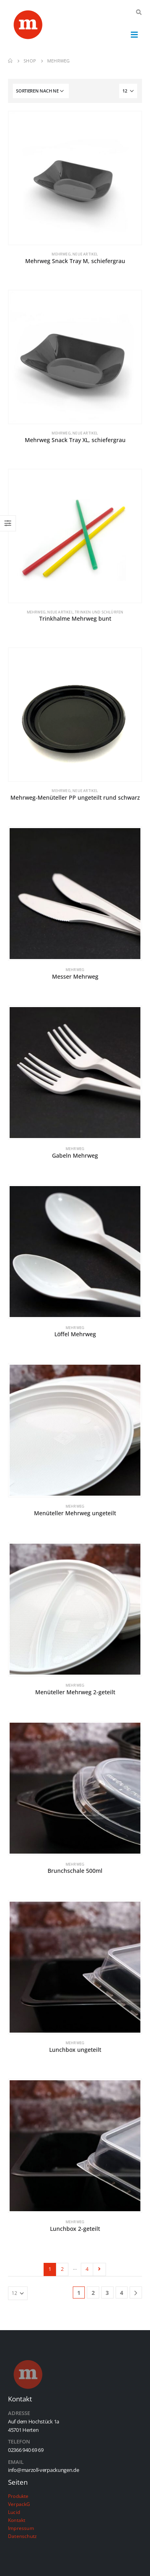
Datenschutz (22, 2536)
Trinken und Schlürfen (99, 612)
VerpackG (19, 2504)
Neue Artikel (85, 254)
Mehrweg (61, 254)
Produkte (18, 2496)
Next (99, 2269)
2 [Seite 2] (62, 2268)
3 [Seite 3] (107, 2292)
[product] (75, 178)
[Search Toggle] (138, 12)
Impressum (21, 2528)
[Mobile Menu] (134, 34)
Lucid (14, 2512)
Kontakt (16, 2520)
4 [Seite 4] (87, 2268)
